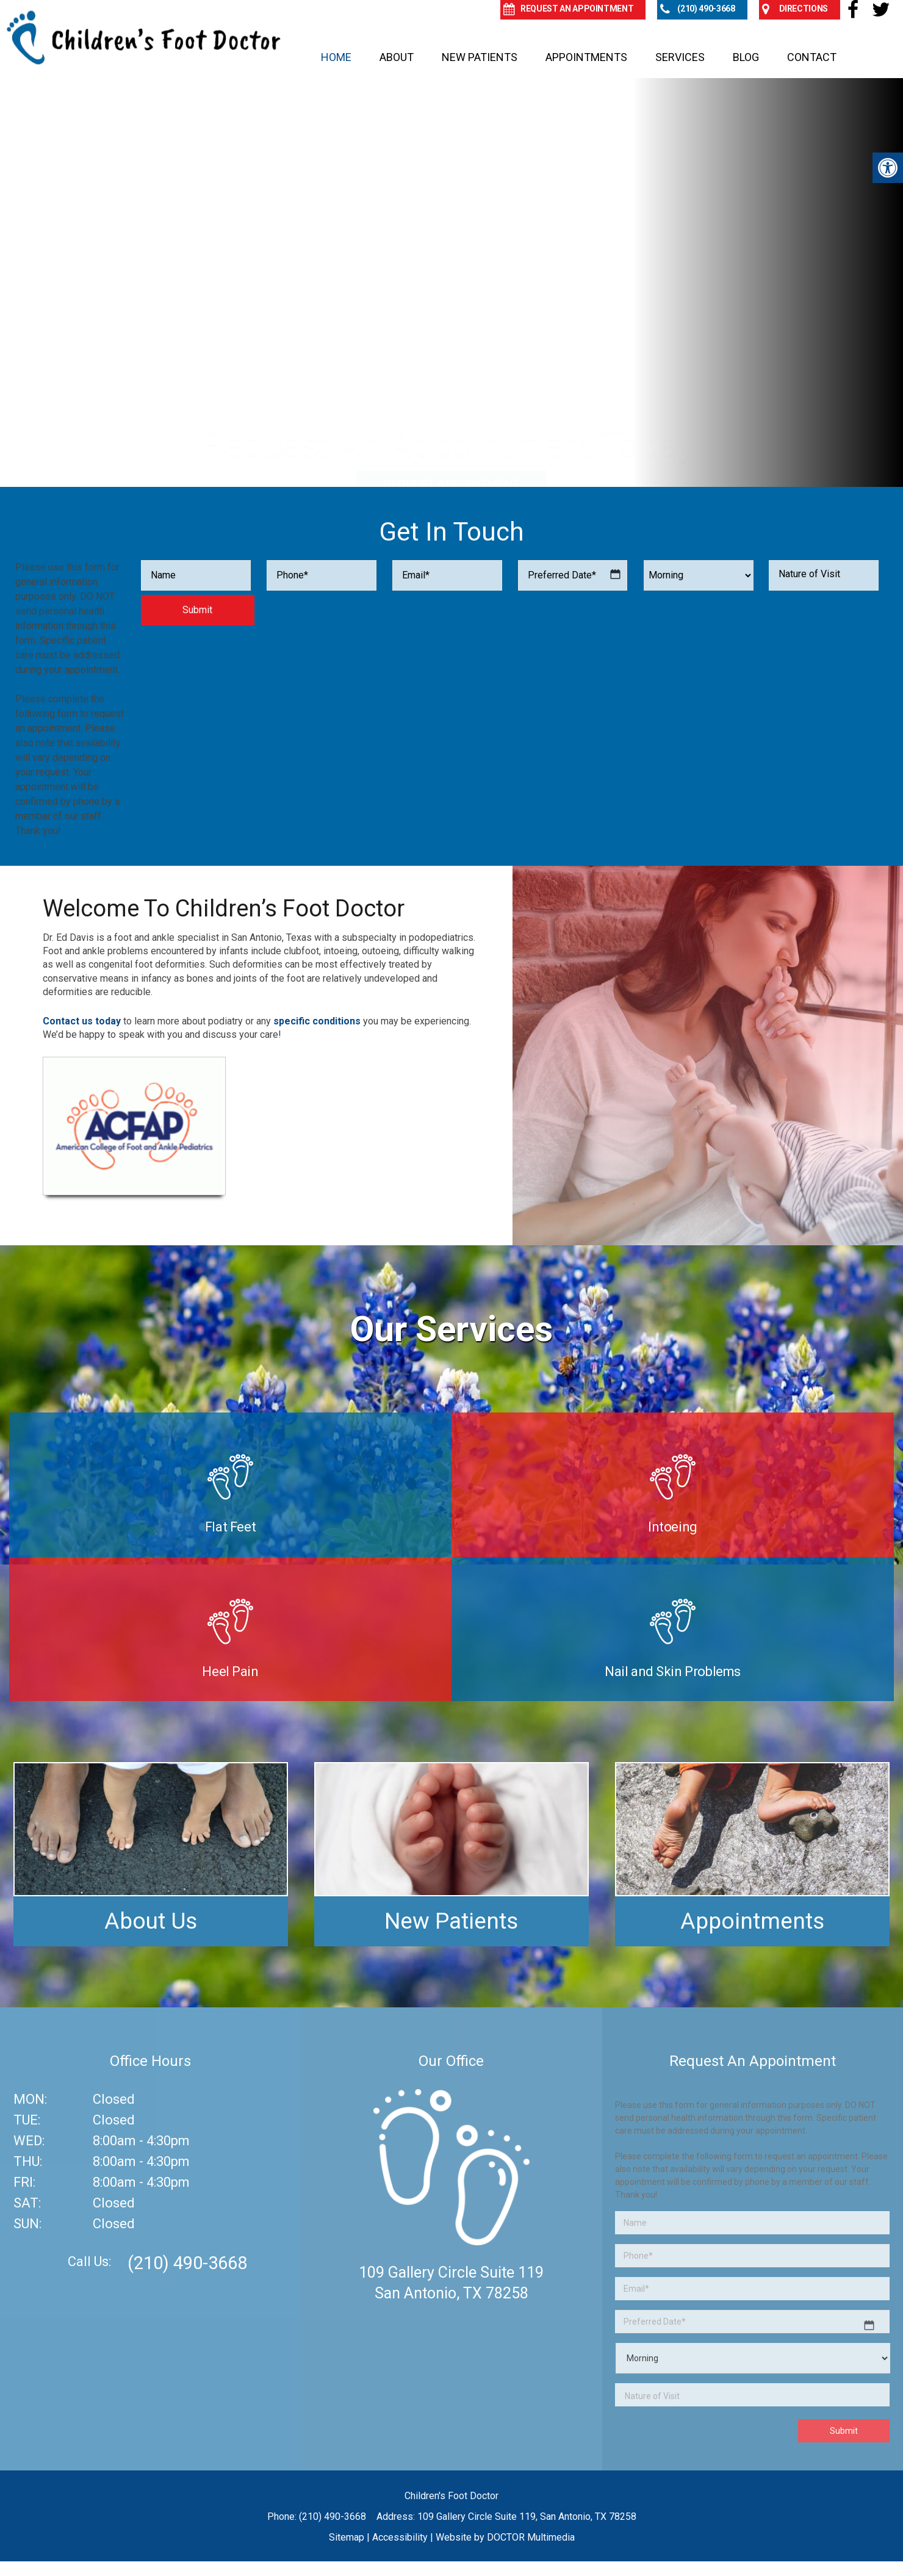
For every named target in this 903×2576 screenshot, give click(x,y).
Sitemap (346, 2537)
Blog (746, 57)
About (397, 57)
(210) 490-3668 (187, 2263)
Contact (811, 57)
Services (680, 57)
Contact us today (82, 1021)
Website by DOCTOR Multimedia (505, 2537)
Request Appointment (451, 406)
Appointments (586, 57)
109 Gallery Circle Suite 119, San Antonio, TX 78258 (526, 2516)
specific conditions (317, 1021)
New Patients (479, 57)
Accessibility (400, 2537)
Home (336, 57)
